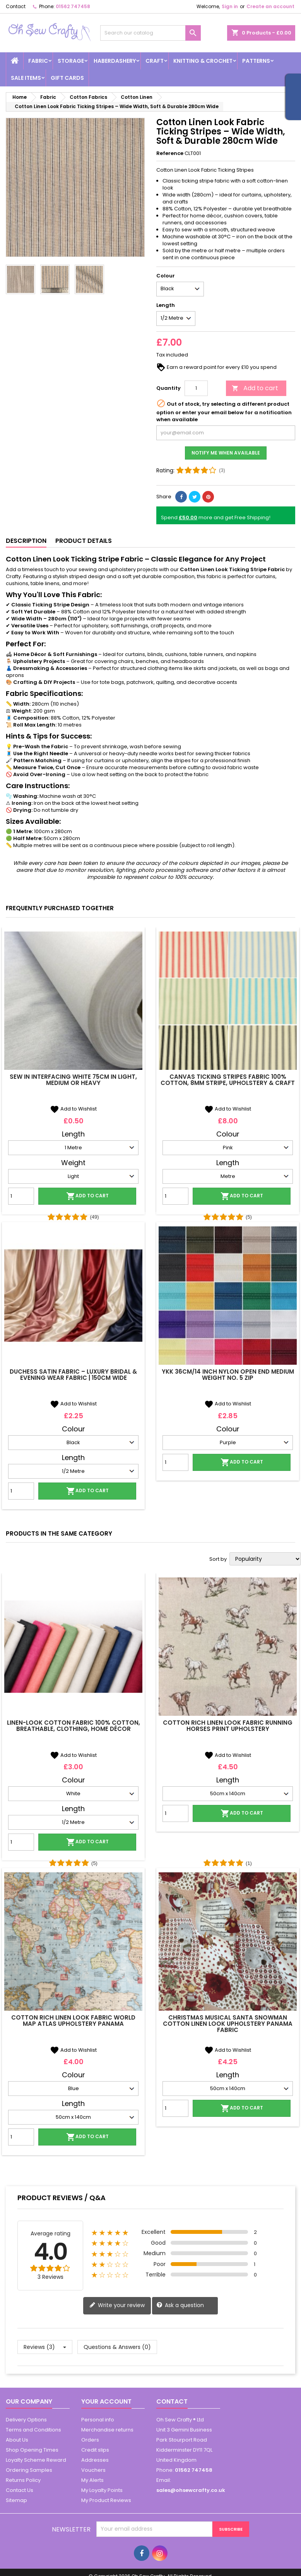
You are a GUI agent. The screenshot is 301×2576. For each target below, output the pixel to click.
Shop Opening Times (32, 2450)
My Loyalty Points (102, 2490)
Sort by (218, 1559)
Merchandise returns (107, 2429)
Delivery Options (26, 2419)
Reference (169, 153)
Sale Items (26, 78)
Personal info (97, 2419)
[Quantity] (196, 388)
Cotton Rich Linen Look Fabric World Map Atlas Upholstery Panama (73, 2020)
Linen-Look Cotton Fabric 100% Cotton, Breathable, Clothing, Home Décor (73, 1725)
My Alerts (92, 2480)
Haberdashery (115, 61)
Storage (71, 61)
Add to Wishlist (73, 1108)
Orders (90, 2439)
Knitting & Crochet (203, 61)
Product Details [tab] (83, 540)
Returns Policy (23, 2480)
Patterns (256, 61)
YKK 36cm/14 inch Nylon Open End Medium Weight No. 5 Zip (228, 1374)
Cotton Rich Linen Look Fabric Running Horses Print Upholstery (227, 1725)
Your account (106, 2401)
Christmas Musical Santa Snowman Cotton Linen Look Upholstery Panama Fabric (227, 2023)
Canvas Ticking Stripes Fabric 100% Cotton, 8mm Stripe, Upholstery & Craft (228, 1080)
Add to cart (255, 388)
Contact (16, 6)
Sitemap (16, 2500)
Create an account (270, 6)
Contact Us (19, 2490)
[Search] (150, 33)
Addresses (95, 2460)
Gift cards (67, 78)
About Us (17, 2439)
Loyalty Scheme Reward (36, 2460)
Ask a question (180, 2305)
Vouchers (93, 2470)
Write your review (117, 2305)
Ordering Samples (29, 2470)
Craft (154, 61)
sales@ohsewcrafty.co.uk (190, 2490)
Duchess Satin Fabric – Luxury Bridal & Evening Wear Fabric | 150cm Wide (73, 1374)
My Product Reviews (106, 2500)
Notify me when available (226, 452)
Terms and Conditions (33, 2429)
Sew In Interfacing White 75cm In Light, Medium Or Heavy (73, 1080)
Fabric (38, 61)
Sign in (230, 6)
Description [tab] (26, 540)
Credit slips (95, 2450)
